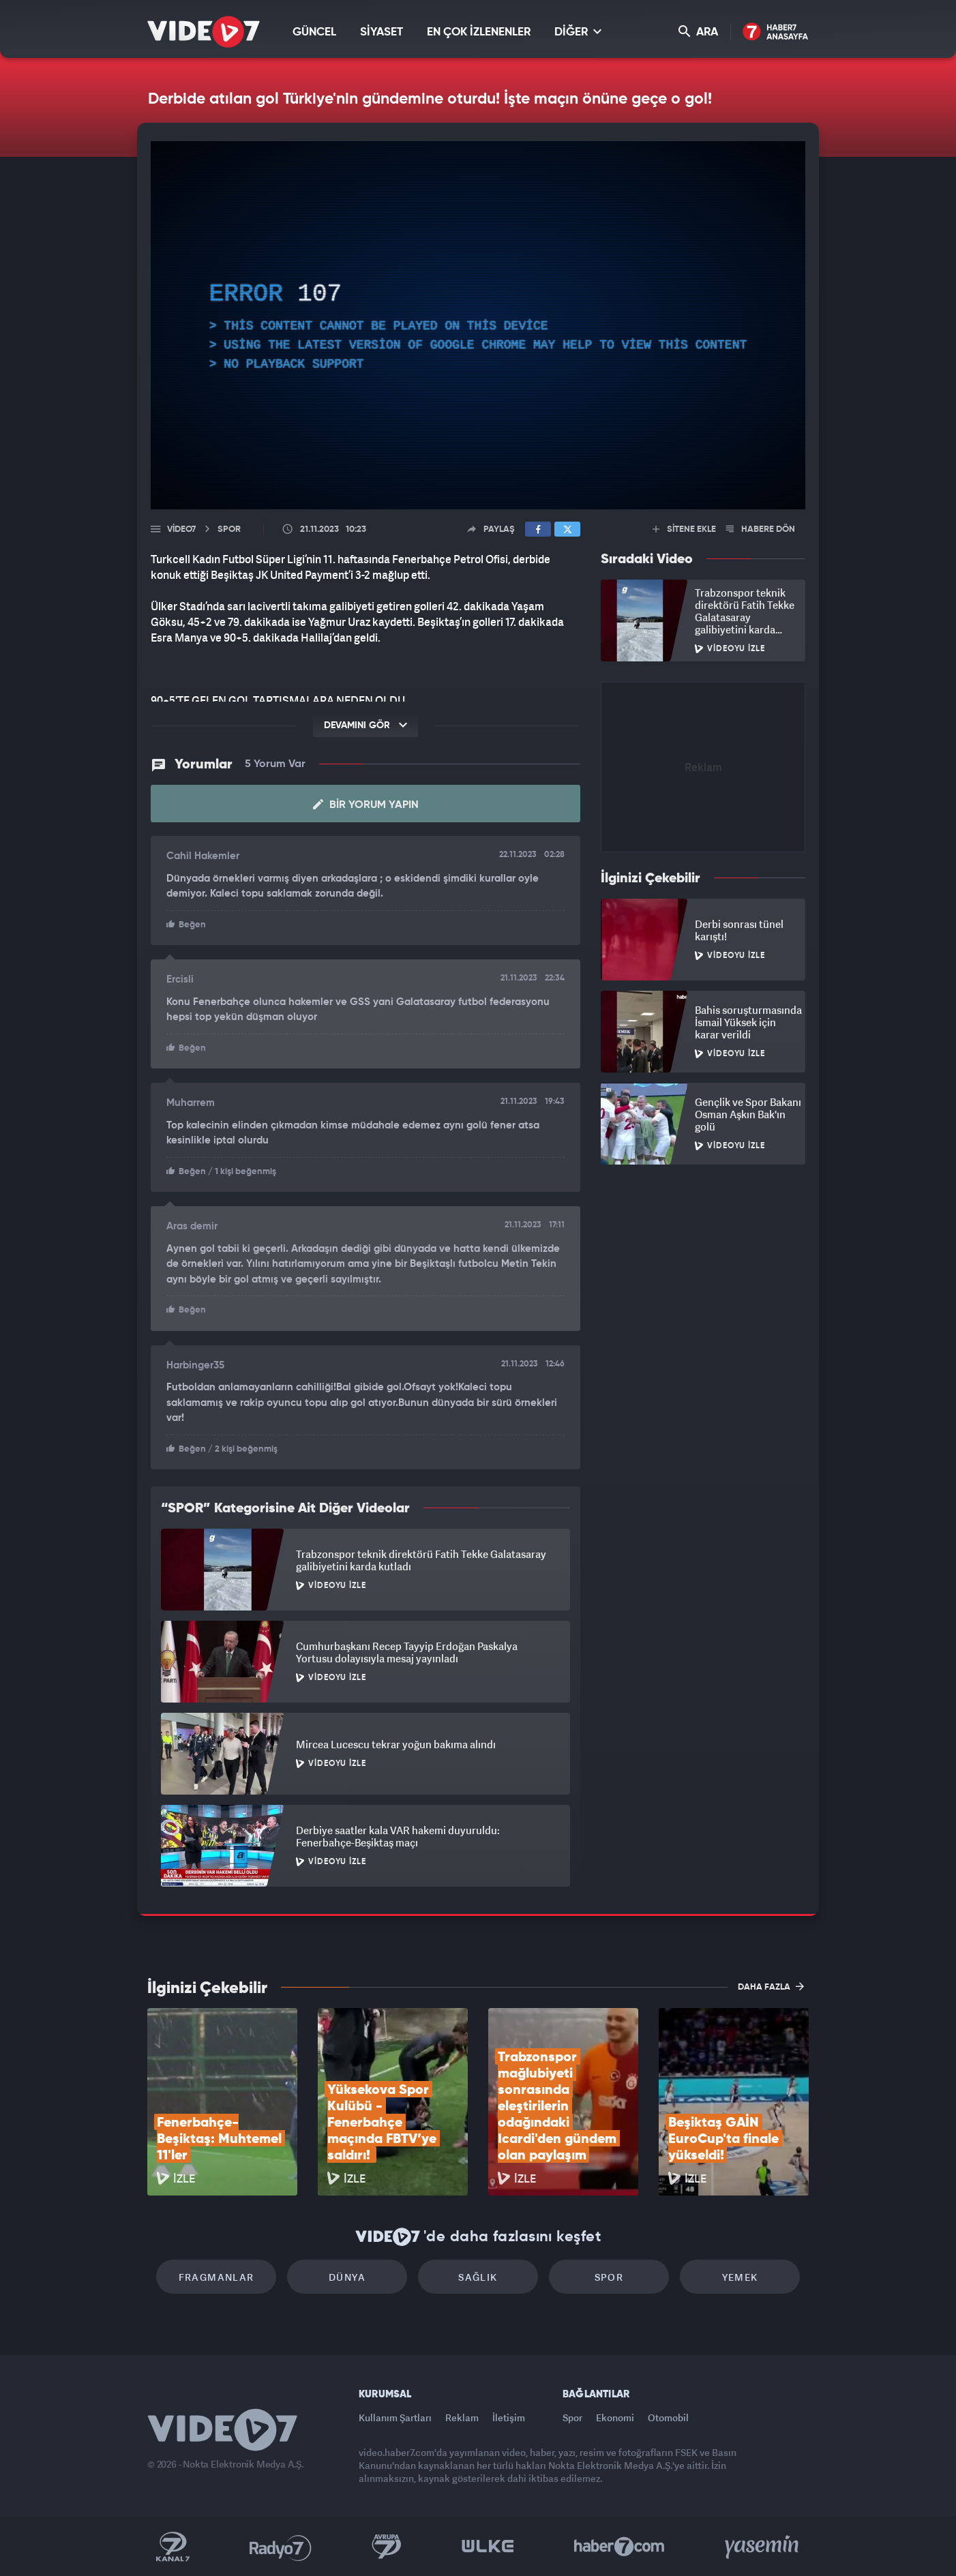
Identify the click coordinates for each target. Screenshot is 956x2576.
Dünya (347, 2277)
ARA (698, 32)
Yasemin (763, 2547)
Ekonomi (615, 2417)
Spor (609, 2277)
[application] (478, 325)
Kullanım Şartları (395, 2417)
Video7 (181, 529)
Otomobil (668, 2417)
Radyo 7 (281, 2547)
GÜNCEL (314, 32)
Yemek (740, 2277)
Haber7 (619, 2547)
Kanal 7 (172, 2547)
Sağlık (477, 2277)
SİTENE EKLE (684, 529)
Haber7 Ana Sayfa (776, 32)
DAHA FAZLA (771, 1986)
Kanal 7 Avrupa (387, 2547)
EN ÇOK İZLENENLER (479, 32)
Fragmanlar (216, 2277)
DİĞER (577, 32)
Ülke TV (488, 2547)
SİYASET (381, 32)
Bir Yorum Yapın (366, 804)
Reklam (462, 2417)
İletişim (508, 2417)
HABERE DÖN (760, 529)
